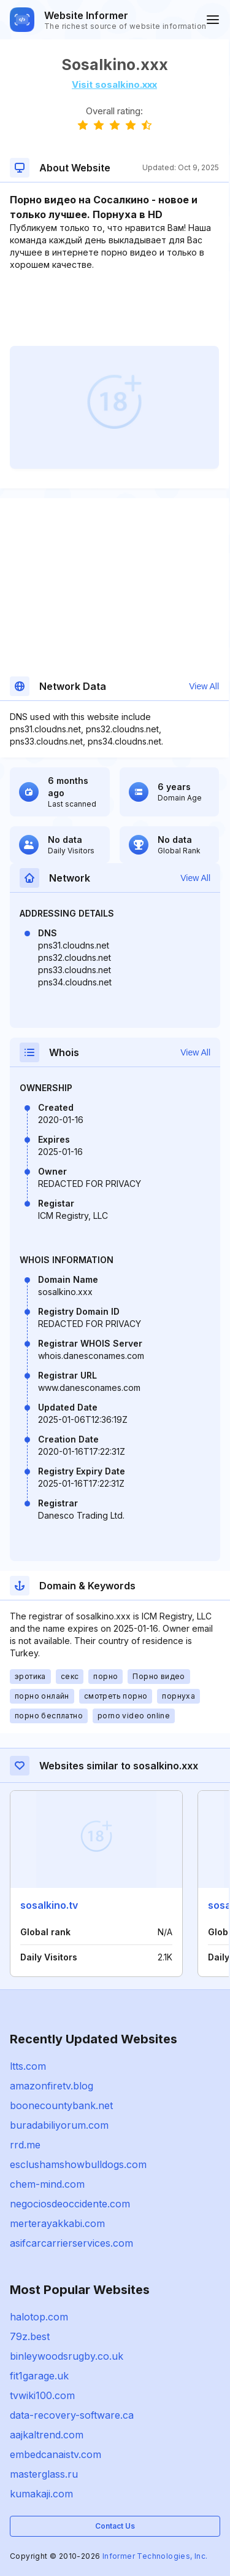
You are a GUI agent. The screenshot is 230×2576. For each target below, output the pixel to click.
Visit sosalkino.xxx (114, 84)
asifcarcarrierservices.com (71, 2243)
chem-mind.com (47, 2184)
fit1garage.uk (39, 2376)
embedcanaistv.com (55, 2454)
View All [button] (204, 686)
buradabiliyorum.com (59, 2125)
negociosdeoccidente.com (70, 2204)
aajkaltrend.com (46, 2435)
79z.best (30, 2336)
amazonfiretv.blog (51, 2086)
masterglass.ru (44, 2474)
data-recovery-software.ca (72, 2415)
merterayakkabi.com (57, 2223)
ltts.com (28, 2066)
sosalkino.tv (49, 1905)
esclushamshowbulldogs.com (78, 2164)
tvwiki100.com (42, 2395)
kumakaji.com (41, 2494)
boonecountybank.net (61, 2105)
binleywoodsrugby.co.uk (66, 2356)
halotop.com (39, 2317)
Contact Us (115, 2526)
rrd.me (25, 2145)
